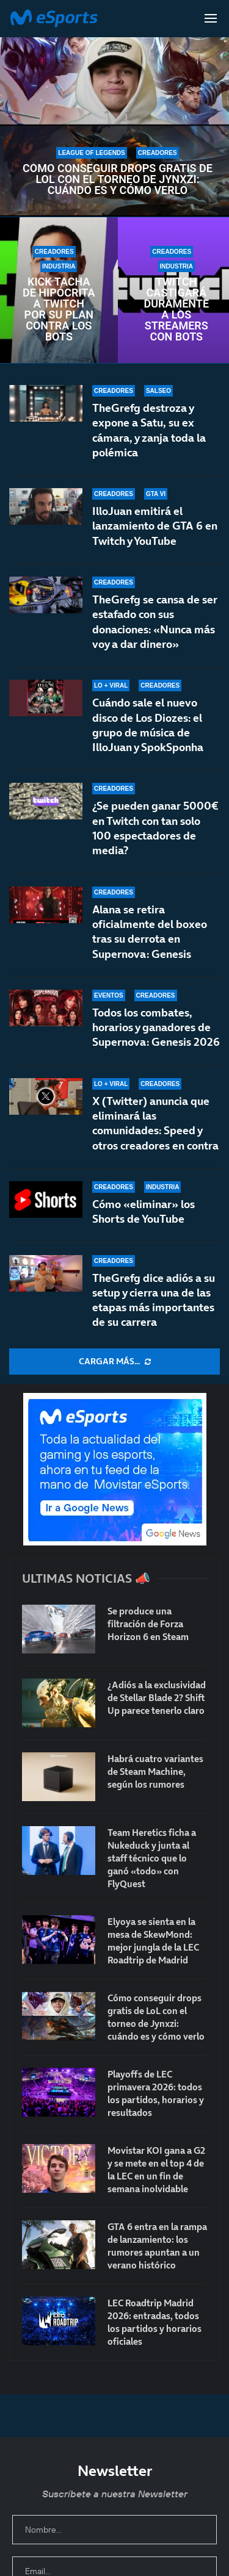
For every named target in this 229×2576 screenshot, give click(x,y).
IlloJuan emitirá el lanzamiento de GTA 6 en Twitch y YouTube (154, 526)
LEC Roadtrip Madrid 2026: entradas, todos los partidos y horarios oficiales (154, 2322)
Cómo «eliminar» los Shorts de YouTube (143, 1211)
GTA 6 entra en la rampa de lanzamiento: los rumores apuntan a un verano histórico (157, 2246)
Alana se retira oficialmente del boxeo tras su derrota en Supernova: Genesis (149, 946)
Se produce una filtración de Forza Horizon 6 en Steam (148, 1624)
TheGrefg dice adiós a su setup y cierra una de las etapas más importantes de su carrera (153, 1300)
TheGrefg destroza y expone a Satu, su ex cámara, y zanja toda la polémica (149, 430)
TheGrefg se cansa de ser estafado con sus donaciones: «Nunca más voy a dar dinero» (154, 622)
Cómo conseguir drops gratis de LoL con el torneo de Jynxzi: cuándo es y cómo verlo (118, 179)
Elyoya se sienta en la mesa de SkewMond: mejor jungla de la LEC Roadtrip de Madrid (153, 1940)
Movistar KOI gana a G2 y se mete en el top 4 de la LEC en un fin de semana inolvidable (156, 2169)
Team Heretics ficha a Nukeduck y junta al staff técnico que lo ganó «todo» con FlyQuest (151, 1858)
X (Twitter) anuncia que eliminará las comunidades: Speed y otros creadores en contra (155, 1123)
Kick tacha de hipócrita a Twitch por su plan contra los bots (59, 309)
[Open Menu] (211, 18)
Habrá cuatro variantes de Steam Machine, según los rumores (155, 1771)
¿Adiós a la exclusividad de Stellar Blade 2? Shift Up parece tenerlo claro (156, 1697)
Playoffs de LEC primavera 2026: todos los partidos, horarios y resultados (155, 2093)
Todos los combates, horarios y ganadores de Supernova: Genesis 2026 (156, 1029)
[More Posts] (114, 1361)
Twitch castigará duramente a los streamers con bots (176, 309)
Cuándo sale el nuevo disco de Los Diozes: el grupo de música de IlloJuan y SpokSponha (147, 732)
